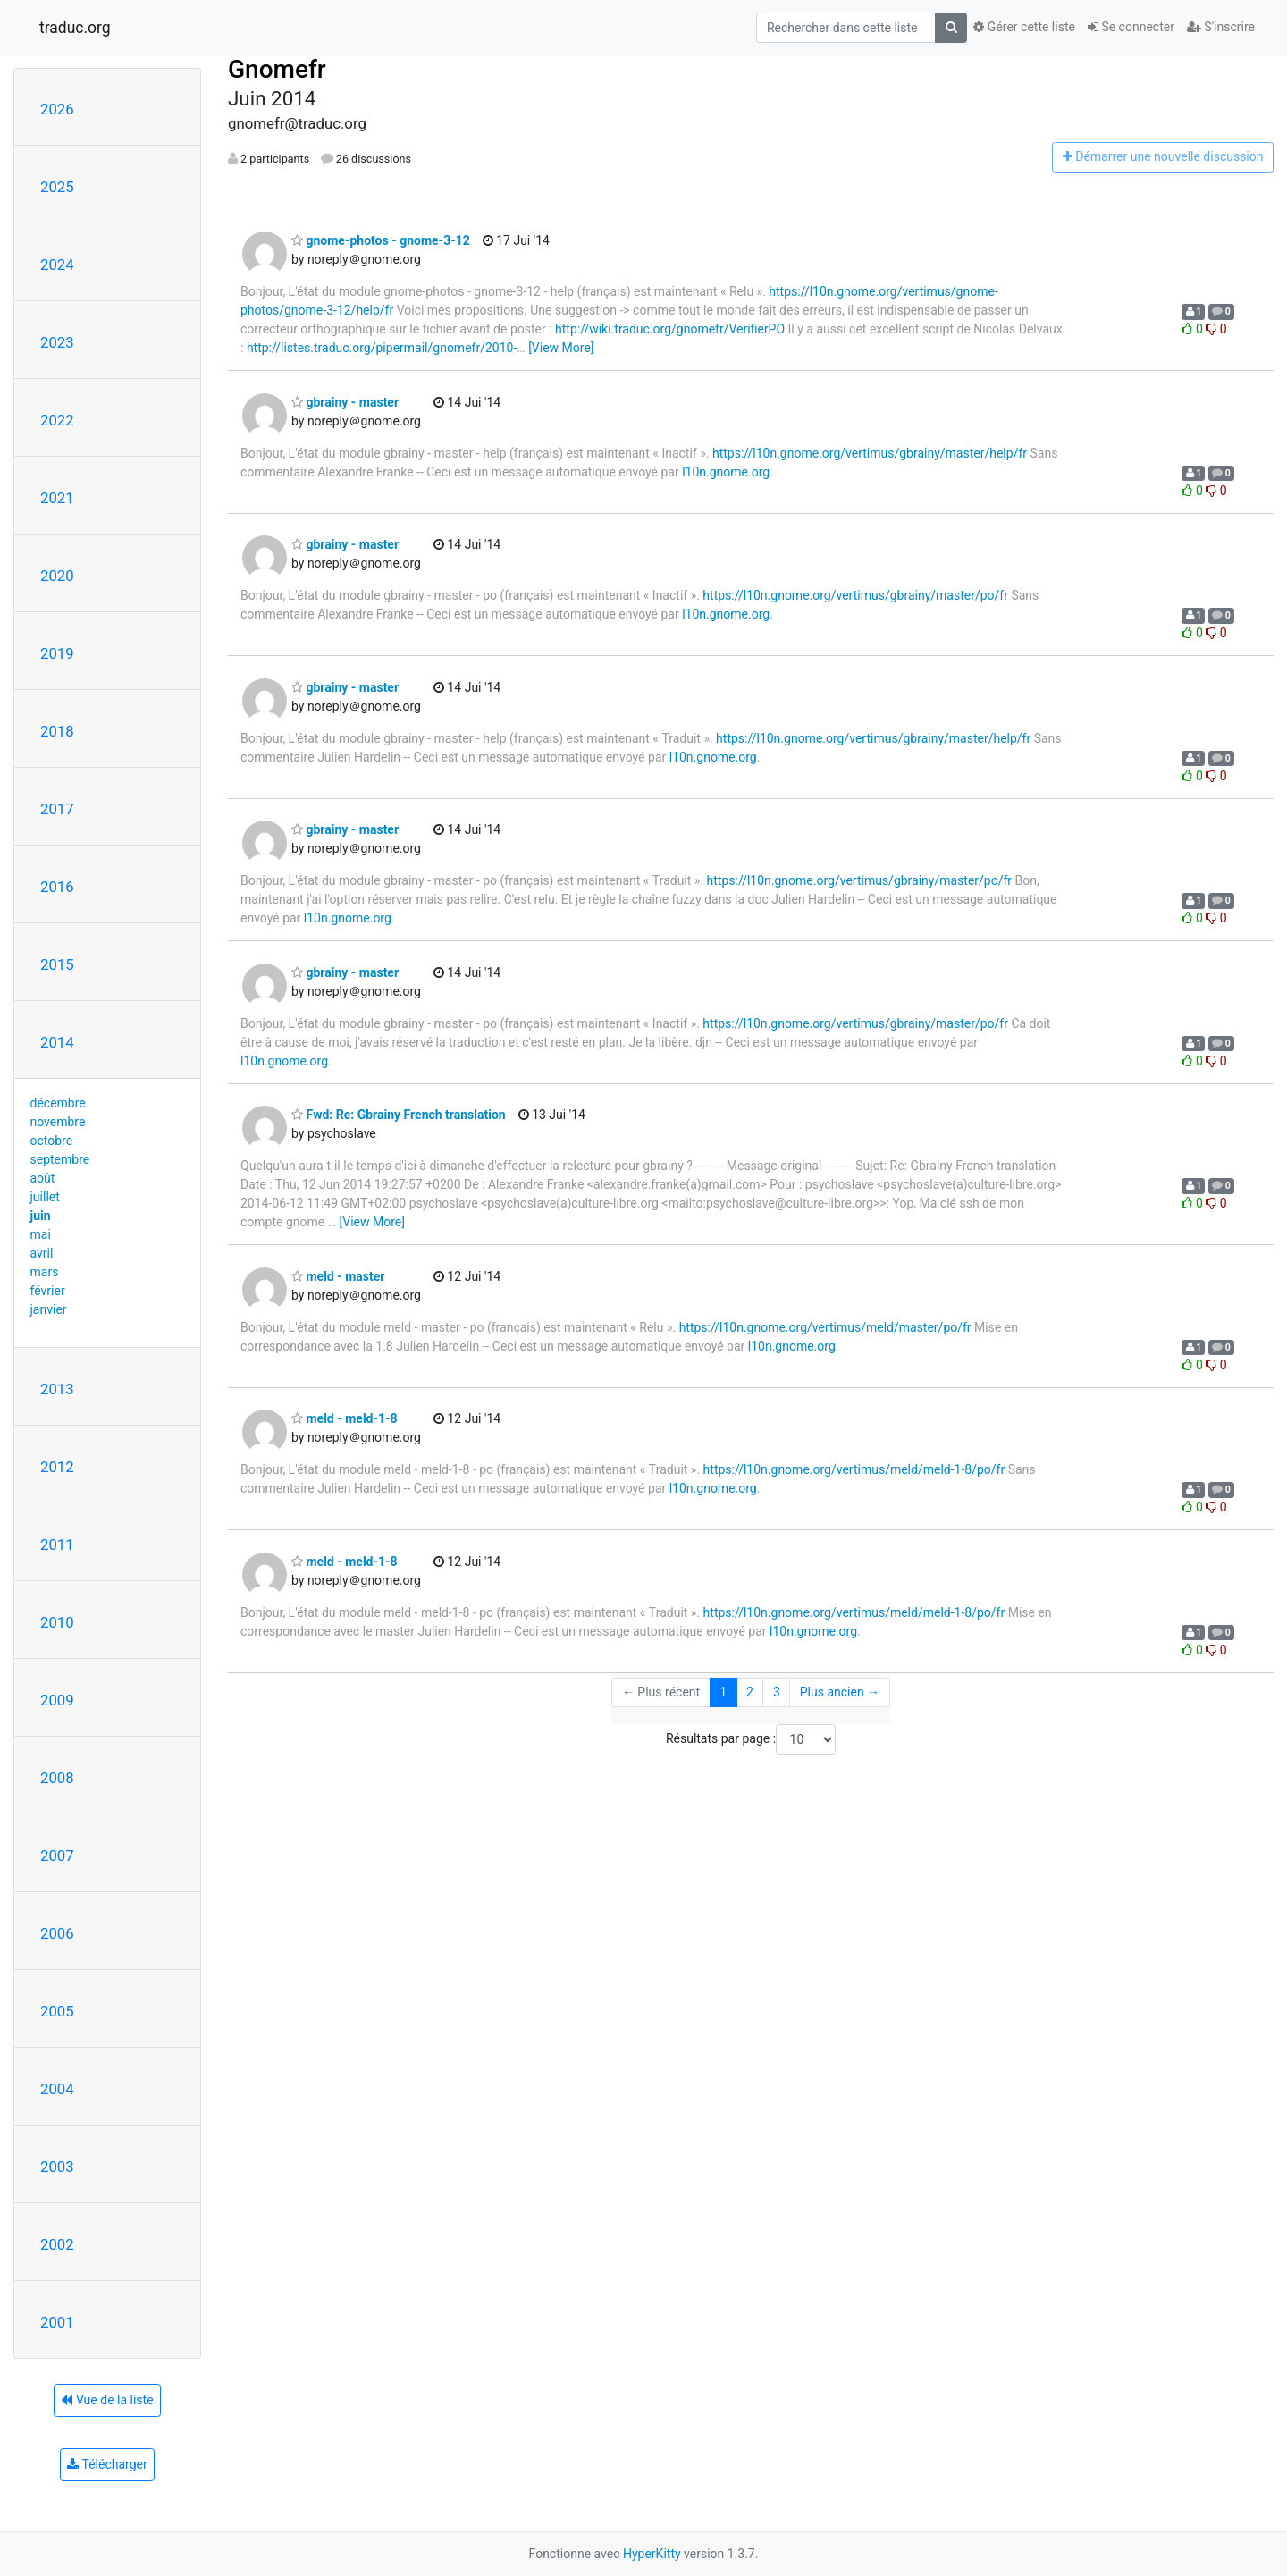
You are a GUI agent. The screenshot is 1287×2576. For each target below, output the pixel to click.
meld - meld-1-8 (344, 1418)
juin (40, 1215)
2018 (57, 731)
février (47, 1291)
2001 (57, 2322)
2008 (57, 1778)
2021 (57, 498)
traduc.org (75, 28)
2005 (57, 2011)
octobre (51, 1140)
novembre (58, 1122)
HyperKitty (652, 2554)
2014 (57, 1042)
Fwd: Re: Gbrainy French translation (398, 1114)
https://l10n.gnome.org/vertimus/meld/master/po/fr (825, 1327)
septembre (60, 1159)
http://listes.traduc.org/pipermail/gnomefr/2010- (382, 348)
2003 (57, 2167)
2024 (57, 265)
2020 (57, 576)
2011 (57, 1544)
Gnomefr (277, 69)
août (42, 1178)
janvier (48, 1309)
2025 (57, 187)
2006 (57, 1933)
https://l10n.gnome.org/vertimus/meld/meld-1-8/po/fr (854, 1469)
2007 (57, 1856)
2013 (57, 1389)
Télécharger (107, 2464)
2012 (57, 1467)
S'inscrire (1221, 27)
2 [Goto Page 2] (749, 1692)
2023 (57, 342)
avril (42, 1253)
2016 (57, 887)
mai (40, 1234)
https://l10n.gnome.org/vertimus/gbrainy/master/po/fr (855, 595)
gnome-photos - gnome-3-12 (380, 240)
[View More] (560, 348)
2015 (57, 964)
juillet (45, 1197)
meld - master (337, 1276)
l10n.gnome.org (726, 472)
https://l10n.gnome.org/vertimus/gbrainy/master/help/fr (869, 453)
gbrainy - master (345, 402)
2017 (57, 809)
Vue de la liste (107, 2400)
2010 (57, 1622)
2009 (57, 1700)
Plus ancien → (839, 1692)
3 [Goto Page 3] (776, 1692)
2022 (57, 420)
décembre (58, 1103)
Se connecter (1131, 27)
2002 (57, 2244)
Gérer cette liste (1024, 27)
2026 (57, 109)
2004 (57, 2089)
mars (44, 1272)
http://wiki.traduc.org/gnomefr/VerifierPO (670, 329)
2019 (57, 653)
